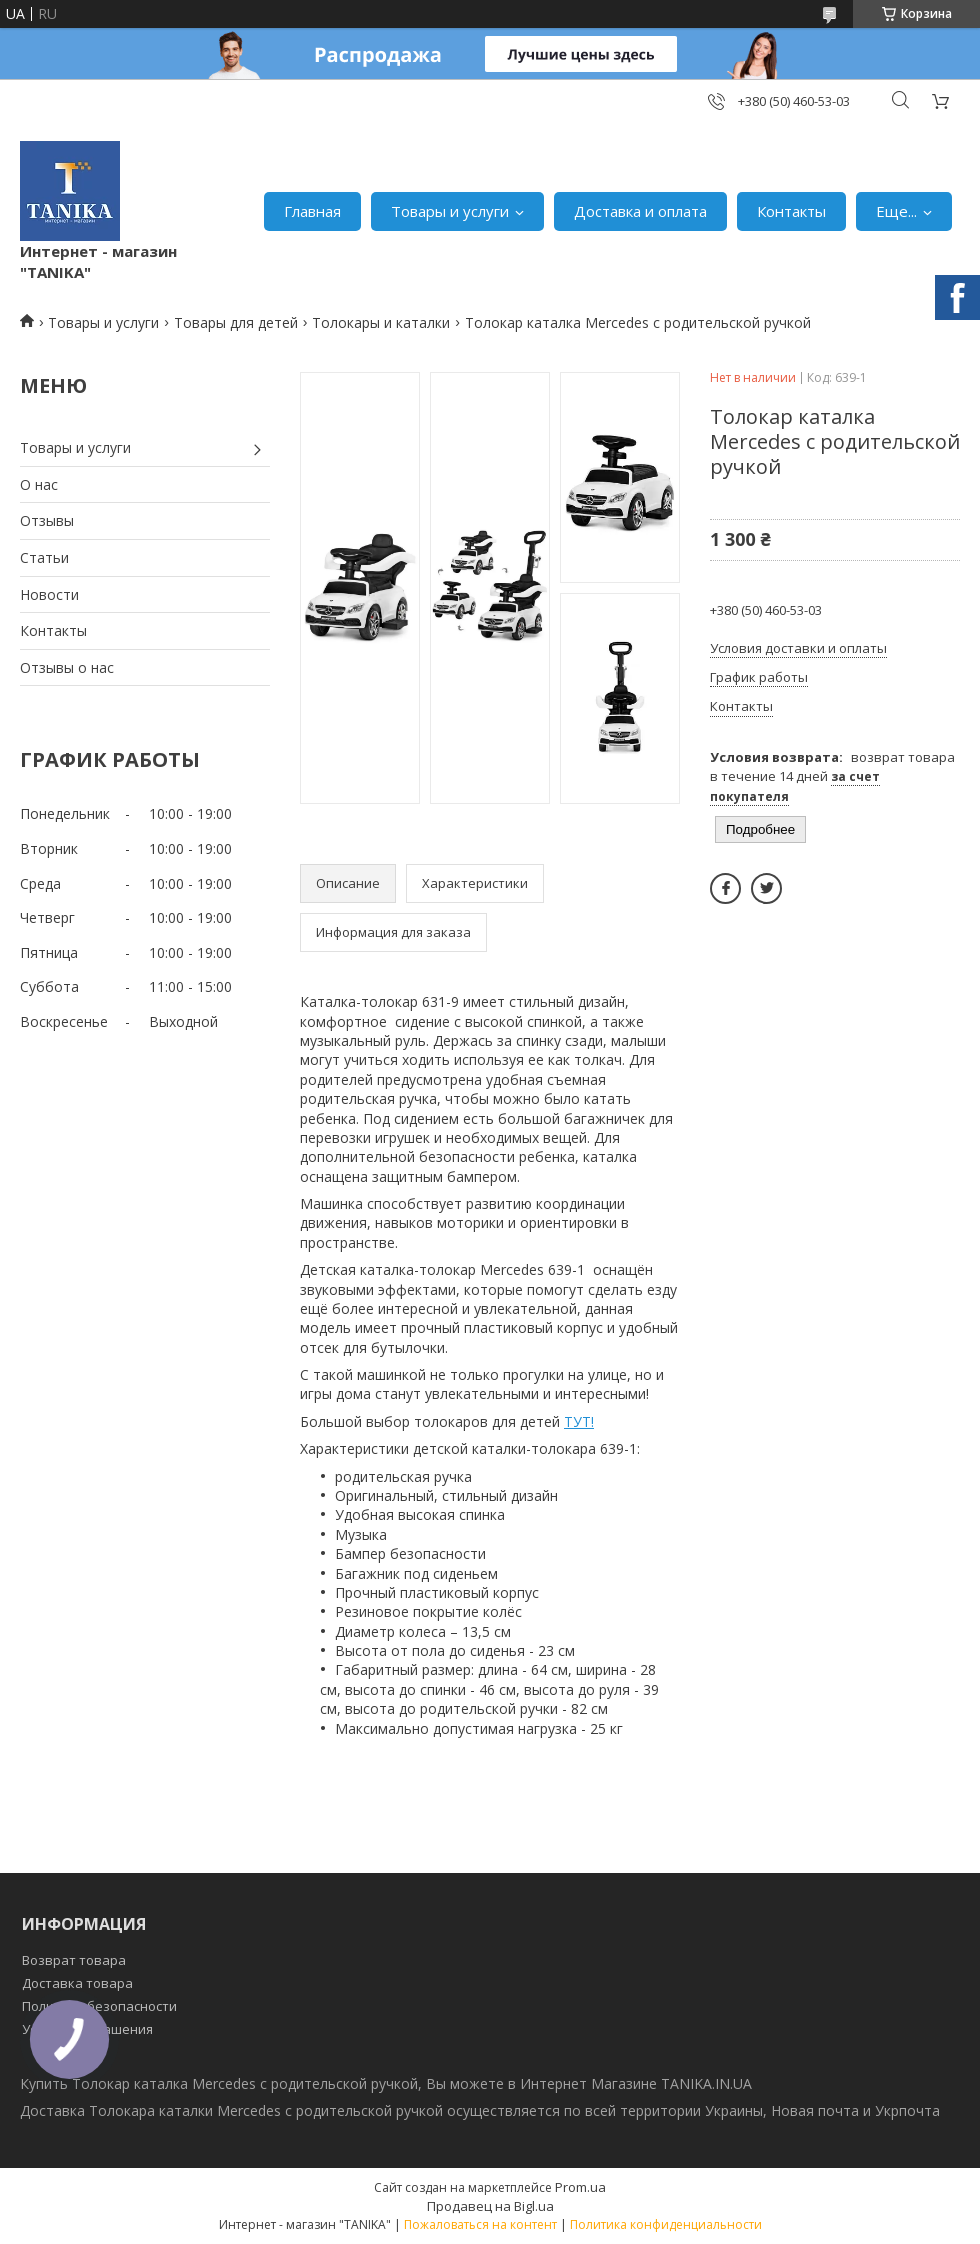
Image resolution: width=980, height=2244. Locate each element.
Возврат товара (74, 1960)
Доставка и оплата (640, 211)
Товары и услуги (450, 211)
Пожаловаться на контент (480, 2224)
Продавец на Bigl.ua (490, 2206)
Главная (312, 211)
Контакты (791, 211)
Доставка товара (77, 1983)
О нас (39, 484)
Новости (49, 594)
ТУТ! (579, 1421)
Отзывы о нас (67, 667)
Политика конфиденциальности (666, 2224)
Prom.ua (580, 2187)
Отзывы (47, 520)
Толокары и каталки (381, 322)
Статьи (44, 557)
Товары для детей (236, 322)
